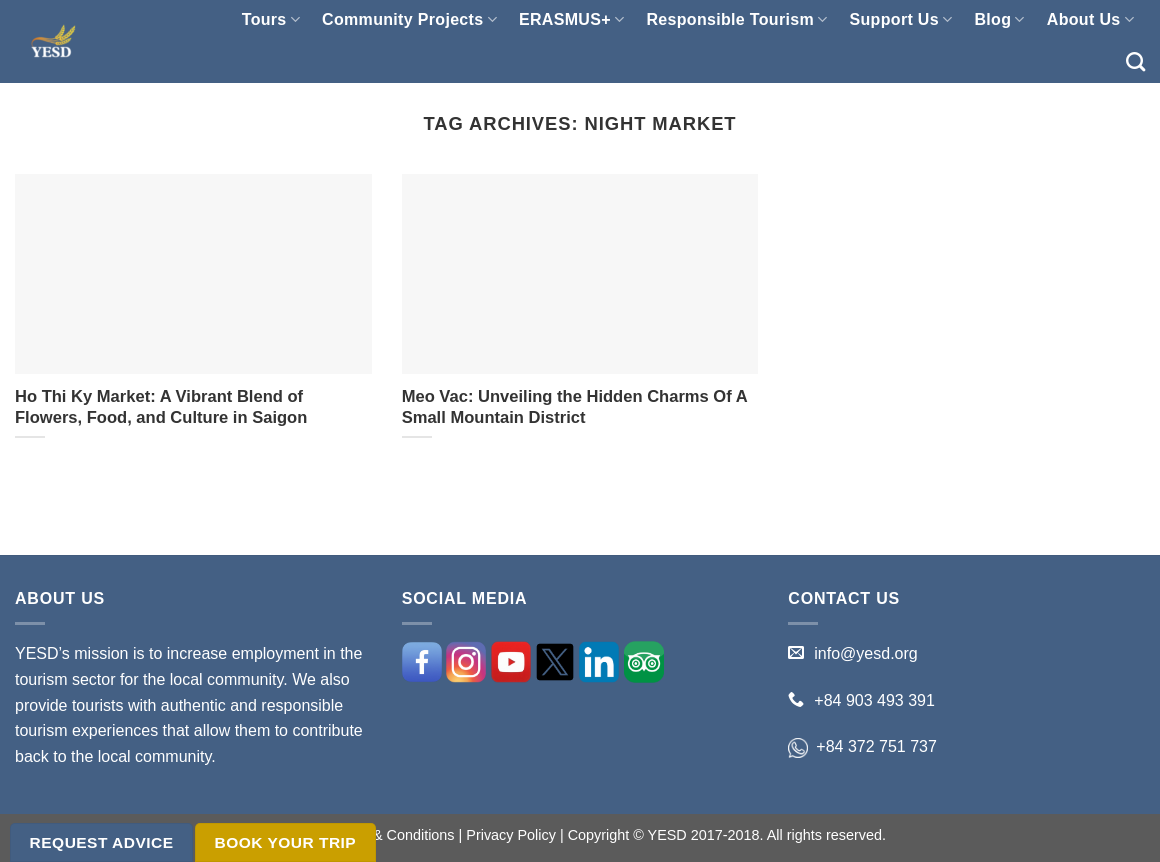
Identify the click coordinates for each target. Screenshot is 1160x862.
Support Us (901, 19)
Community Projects (409, 19)
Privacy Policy (511, 835)
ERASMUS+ (571, 19)
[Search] (1135, 61)
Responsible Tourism (736, 19)
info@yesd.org (865, 653)
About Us (1090, 19)
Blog (999, 19)
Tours (271, 19)
